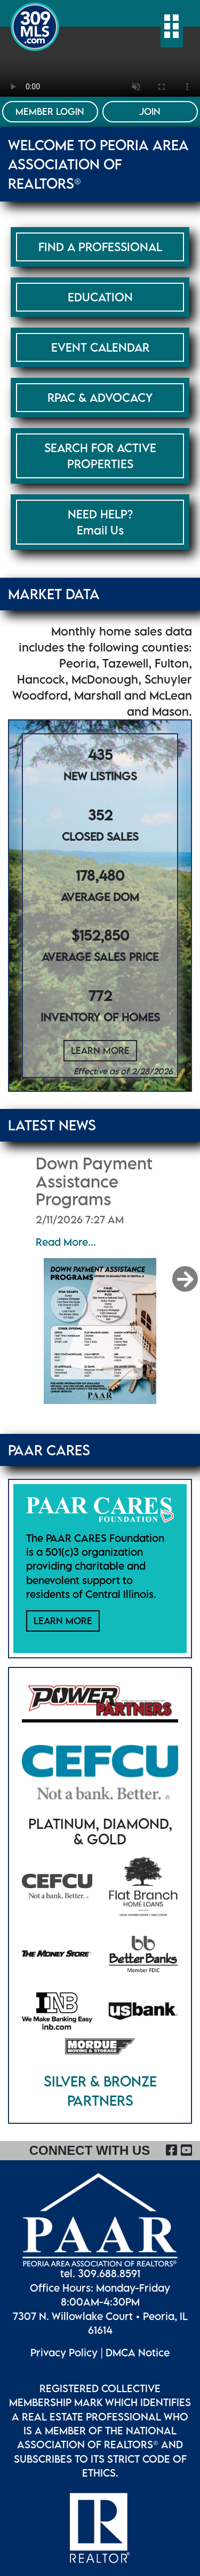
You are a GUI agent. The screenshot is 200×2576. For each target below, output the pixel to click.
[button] (186, 1279)
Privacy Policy (64, 2352)
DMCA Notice (138, 2352)
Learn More (100, 1050)
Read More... (66, 1242)
